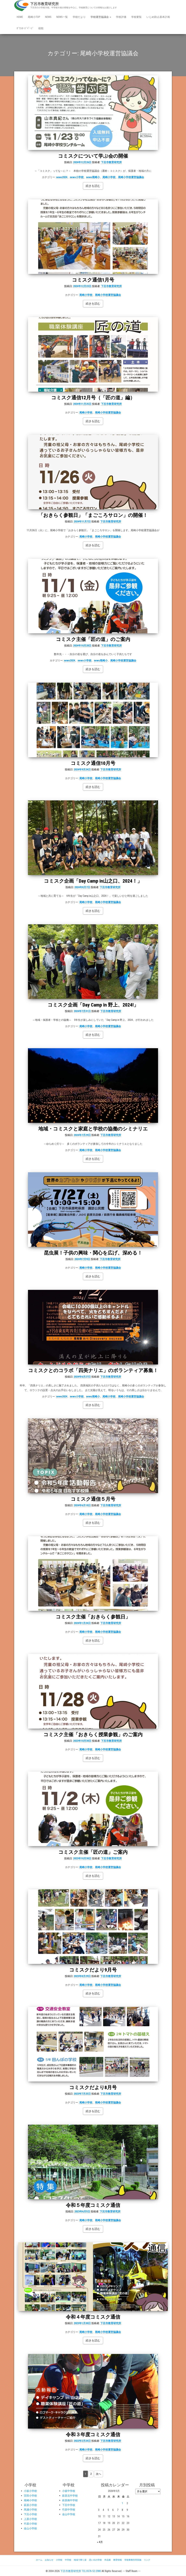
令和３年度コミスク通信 (93, 2434)
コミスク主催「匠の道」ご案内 (93, 1852)
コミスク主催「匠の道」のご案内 (93, 639)
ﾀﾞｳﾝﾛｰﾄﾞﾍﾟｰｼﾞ (25, 28)
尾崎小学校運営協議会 (131, 177)
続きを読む (93, 185)
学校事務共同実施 (132, 2560)
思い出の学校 (95, 2560)
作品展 (107, 2560)
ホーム (39, 2560)
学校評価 (121, 16)
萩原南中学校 (70, 2500)
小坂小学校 (30, 2490)
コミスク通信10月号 (93, 763)
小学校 (59, 2560)
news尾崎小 (93, 177)
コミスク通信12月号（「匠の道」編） (93, 397)
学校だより (79, 16)
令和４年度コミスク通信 (93, 2317)
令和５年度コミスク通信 (93, 2205)
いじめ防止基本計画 (158, 16)
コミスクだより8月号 (93, 2087)
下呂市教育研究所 (44, 4)
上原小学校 (30, 2519)
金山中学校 (68, 2514)
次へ (98, 2473)
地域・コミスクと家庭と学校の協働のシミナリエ (93, 1129)
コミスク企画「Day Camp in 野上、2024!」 (93, 1005)
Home (20, 16)
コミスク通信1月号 (93, 280)
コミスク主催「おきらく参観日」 (93, 1617)
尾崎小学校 (108, 177)
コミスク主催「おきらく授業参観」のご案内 (93, 1734)
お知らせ (49, 2560)
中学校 (68, 2560)
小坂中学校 (68, 2490)
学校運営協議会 (101, 16)
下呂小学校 (30, 2514)
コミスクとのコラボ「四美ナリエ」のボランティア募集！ (93, 1370)
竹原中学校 (68, 2509)
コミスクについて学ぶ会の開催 (93, 156)
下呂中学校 (68, 2505)
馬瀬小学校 (30, 2509)
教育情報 (117, 2560)
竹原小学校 (30, 2523)
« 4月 (100, 2542)
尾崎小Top (34, 16)
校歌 (41, 28)
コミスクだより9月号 (93, 1970)
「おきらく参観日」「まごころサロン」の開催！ (93, 515)
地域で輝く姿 (80, 2560)
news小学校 (77, 177)
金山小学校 (30, 2528)
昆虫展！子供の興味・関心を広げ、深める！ (93, 1253)
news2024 (61, 177)
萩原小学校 (30, 2505)
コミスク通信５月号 (93, 1499)
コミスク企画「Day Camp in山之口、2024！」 (93, 881)
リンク (147, 2560)
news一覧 (62, 16)
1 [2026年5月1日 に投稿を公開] (122, 2503)
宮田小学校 (30, 2495)
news (48, 16)
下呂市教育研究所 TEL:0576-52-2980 (80, 2571)
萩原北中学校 (70, 2495)
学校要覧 (136, 16)
